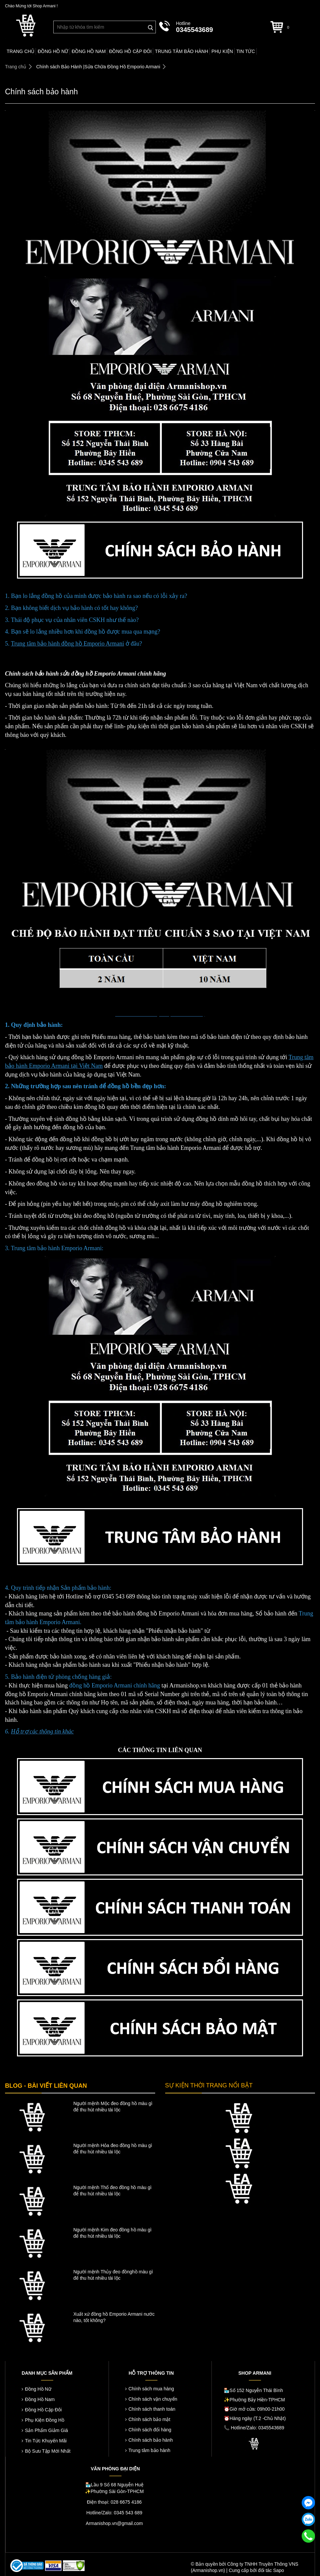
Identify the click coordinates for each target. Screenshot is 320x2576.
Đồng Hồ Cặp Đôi (43, 2409)
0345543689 (194, 29)
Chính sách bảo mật (149, 2419)
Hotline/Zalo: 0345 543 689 (114, 2512)
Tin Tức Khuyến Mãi (46, 2440)
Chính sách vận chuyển (153, 2399)
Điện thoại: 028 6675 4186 (114, 2502)
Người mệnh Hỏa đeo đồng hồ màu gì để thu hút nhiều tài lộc (112, 2148)
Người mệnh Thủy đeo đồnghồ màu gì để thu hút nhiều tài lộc (113, 2275)
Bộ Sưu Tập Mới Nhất (48, 2451)
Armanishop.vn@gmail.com (114, 2523)
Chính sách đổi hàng (150, 2429)
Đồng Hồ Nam (40, 2399)
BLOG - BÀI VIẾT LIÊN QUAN (46, 2085)
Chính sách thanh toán (152, 2409)
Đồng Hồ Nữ (38, 2389)
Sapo (278, 2570)
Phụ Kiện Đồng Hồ (44, 2420)
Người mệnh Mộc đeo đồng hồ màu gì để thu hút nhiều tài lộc (113, 2106)
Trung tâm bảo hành (149, 2450)
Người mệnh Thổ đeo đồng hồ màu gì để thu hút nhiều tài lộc (112, 2190)
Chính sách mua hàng (151, 2388)
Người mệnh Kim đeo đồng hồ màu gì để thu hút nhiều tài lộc (112, 2233)
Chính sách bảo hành (151, 2440)
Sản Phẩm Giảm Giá (46, 2430)
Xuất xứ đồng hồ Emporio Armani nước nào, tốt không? (114, 2317)
